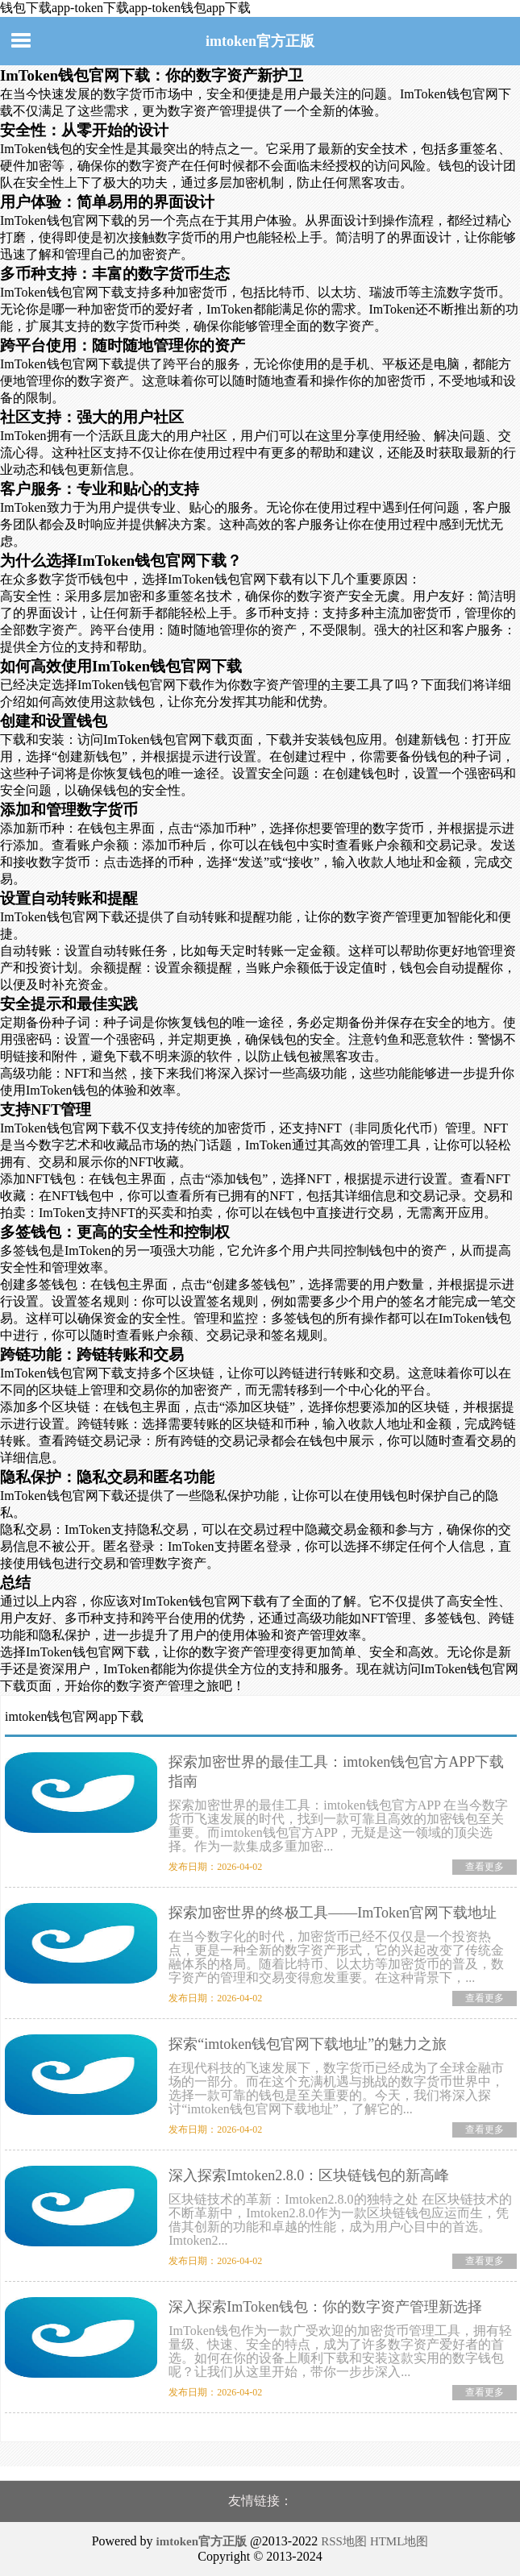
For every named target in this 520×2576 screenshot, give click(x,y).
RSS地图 (344, 2541)
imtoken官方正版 (260, 41)
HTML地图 (399, 2541)
